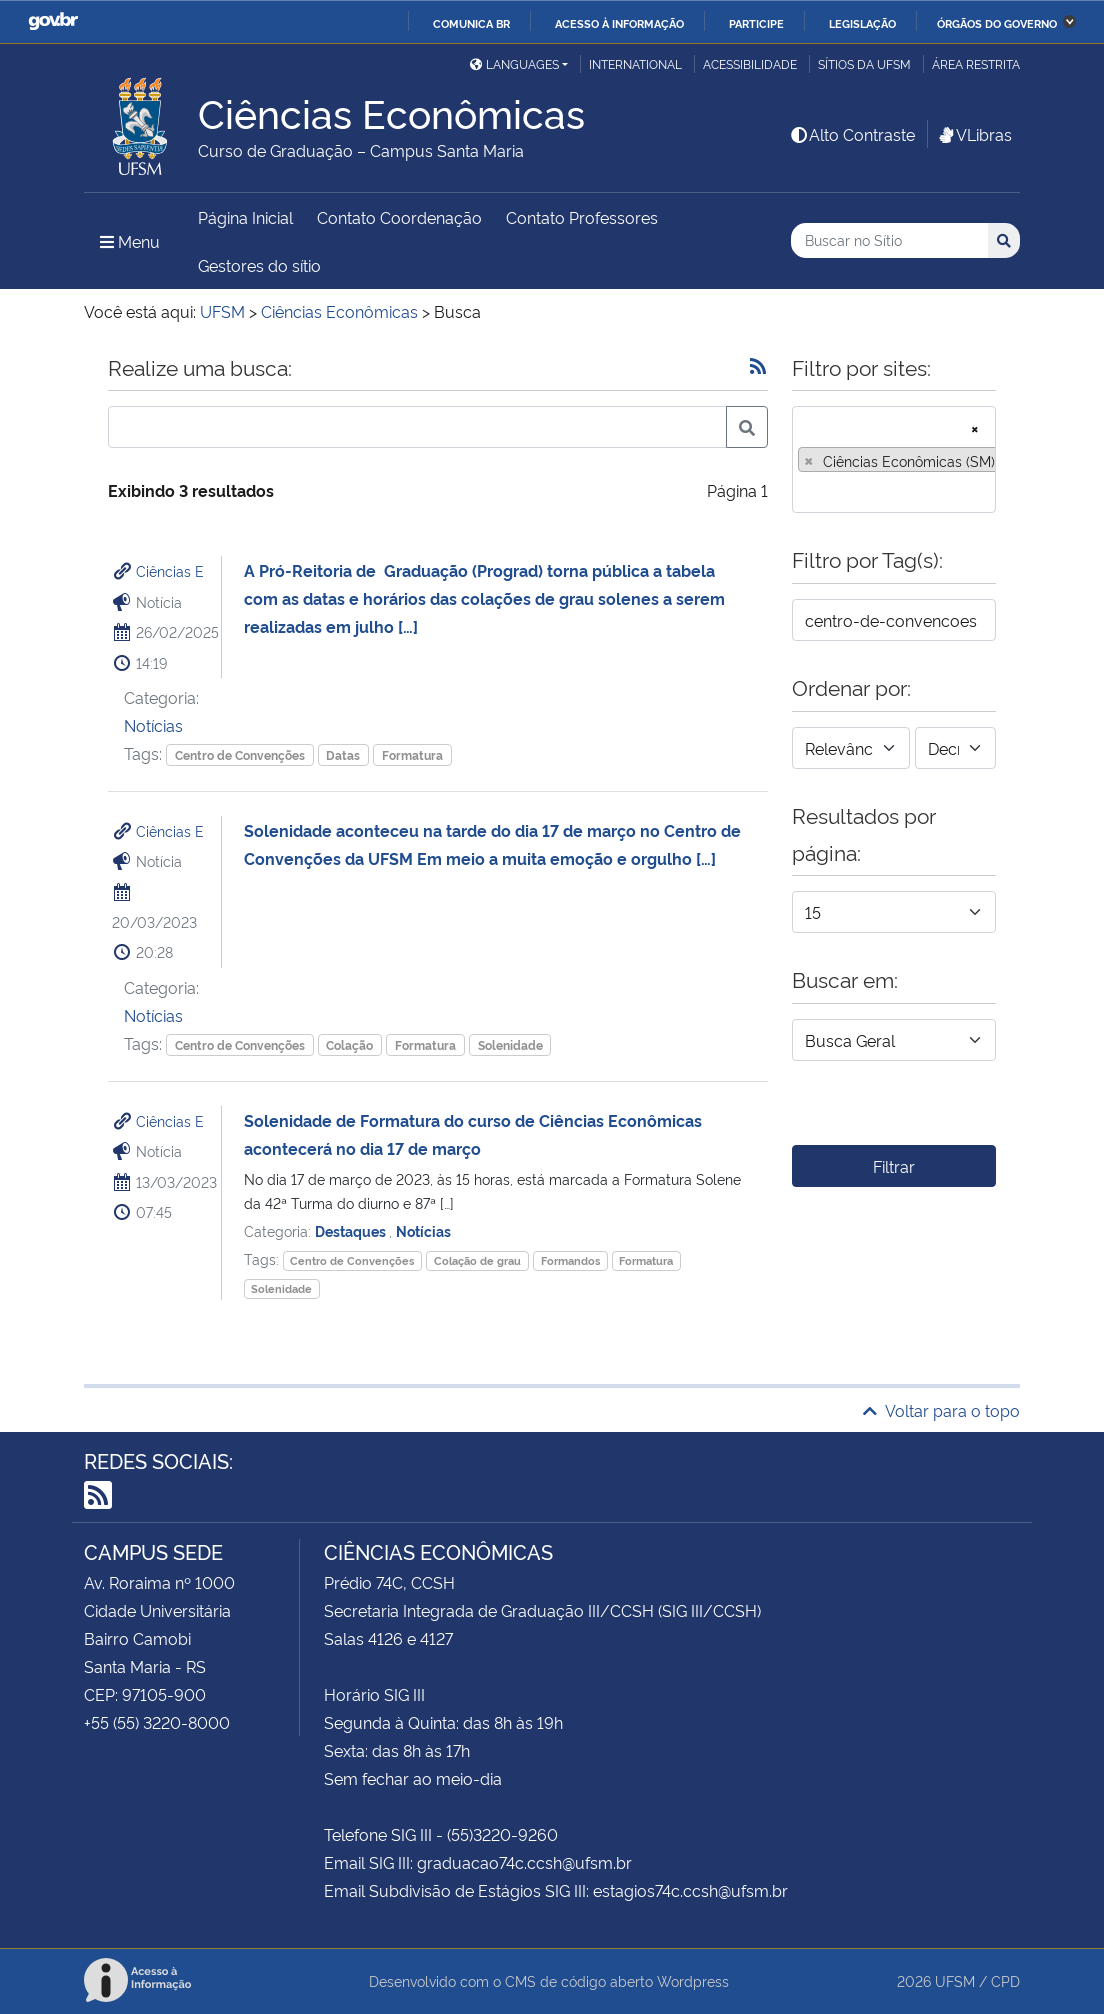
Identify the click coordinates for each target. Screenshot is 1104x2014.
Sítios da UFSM (864, 63)
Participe (756, 23)
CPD (1005, 1980)
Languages (514, 63)
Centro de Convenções (240, 754)
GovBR (53, 21)
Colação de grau (477, 1260)
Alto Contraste (852, 134)
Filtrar (894, 1166)
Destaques (352, 1230)
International (635, 63)
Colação (349, 1044)
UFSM (955, 1980)
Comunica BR (471, 23)
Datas (343, 754)
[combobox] (894, 459)
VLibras (974, 134)
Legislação (862, 23)
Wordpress (693, 1980)
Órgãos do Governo (997, 23)
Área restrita (976, 63)
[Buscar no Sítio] (889, 240)
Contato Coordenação (399, 217)
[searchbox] (804, 491)
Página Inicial (245, 217)
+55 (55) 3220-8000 (157, 1722)
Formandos (570, 1260)
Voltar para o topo (941, 1410)
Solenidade (510, 1044)
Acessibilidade (750, 63)
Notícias (153, 725)
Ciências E (170, 570)
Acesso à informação (619, 23)
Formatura (412, 754)
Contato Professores (582, 217)
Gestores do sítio (259, 265)
